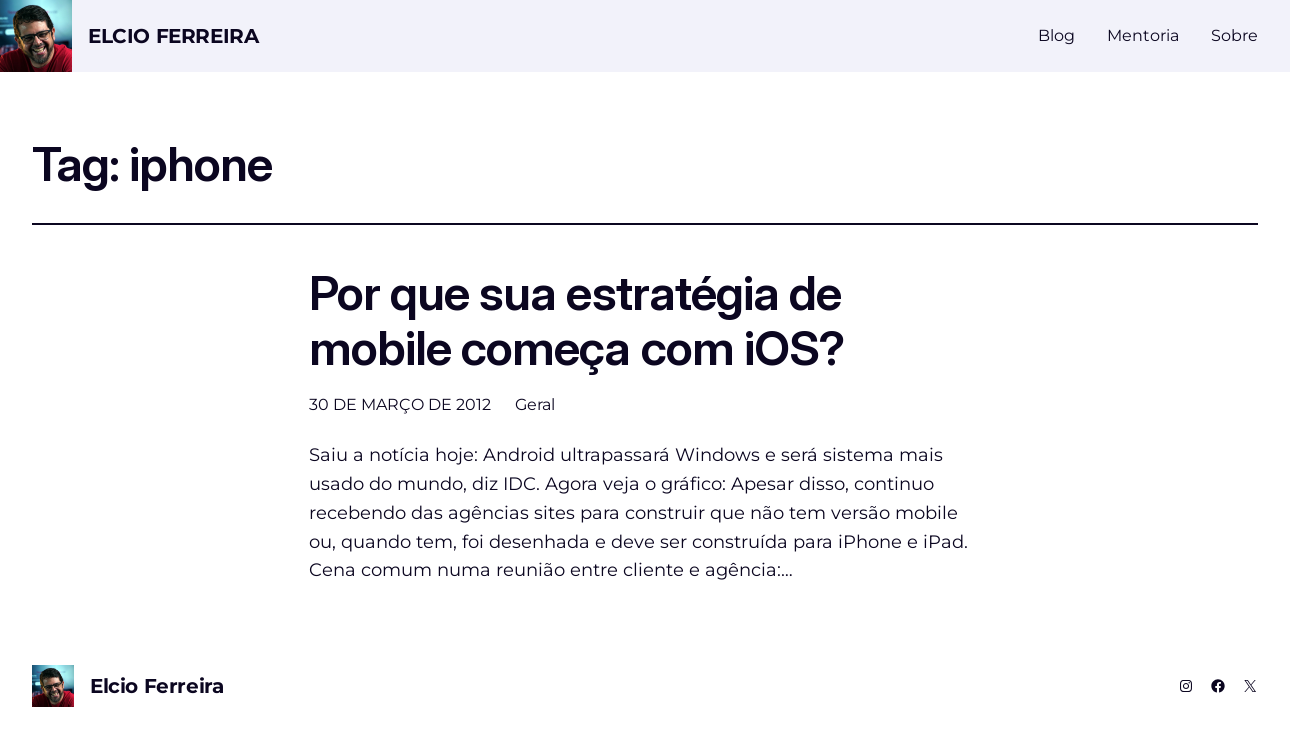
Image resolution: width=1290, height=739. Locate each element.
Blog (1056, 35)
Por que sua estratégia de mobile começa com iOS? (576, 320)
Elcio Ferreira (173, 36)
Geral (535, 404)
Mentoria (1143, 35)
